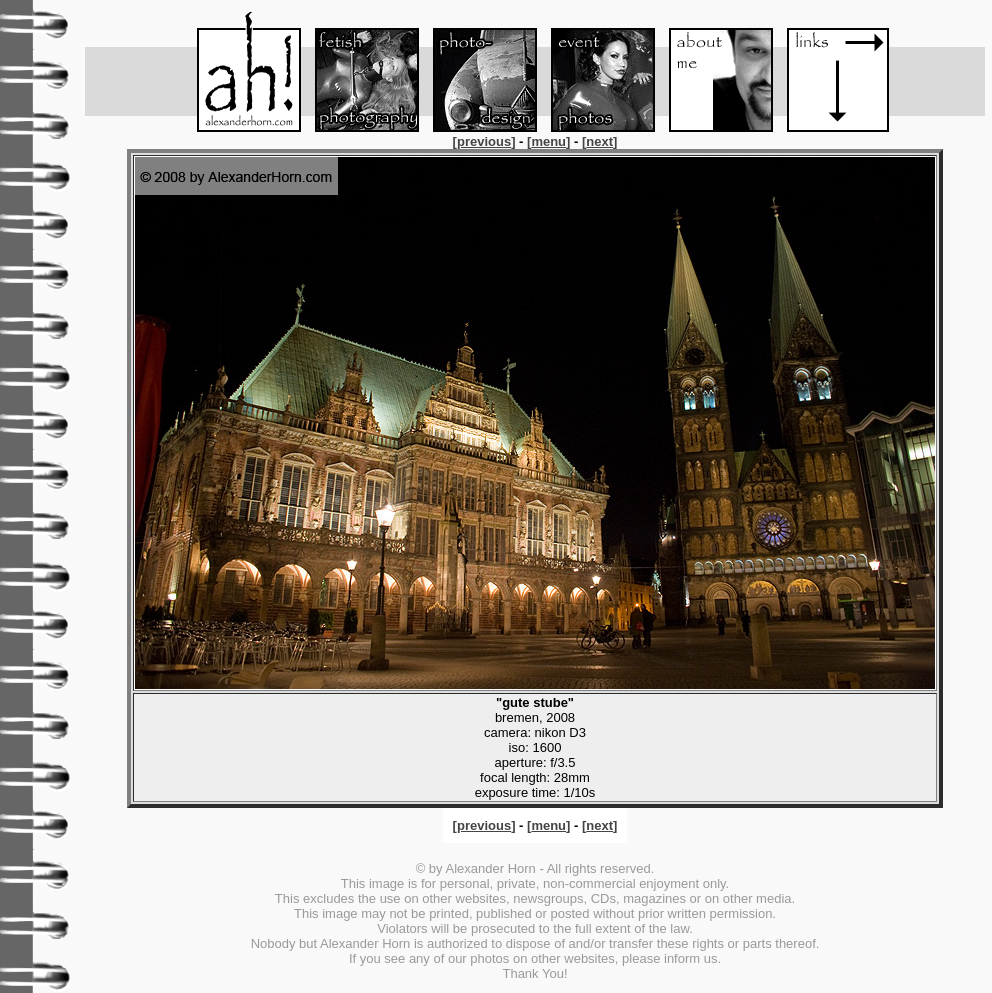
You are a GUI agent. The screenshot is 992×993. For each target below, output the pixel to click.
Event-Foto (594, 72)
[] (486, 141)
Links (830, 72)
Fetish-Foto (358, 72)
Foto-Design (476, 72)
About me (712, 72)
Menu (240, 72)
